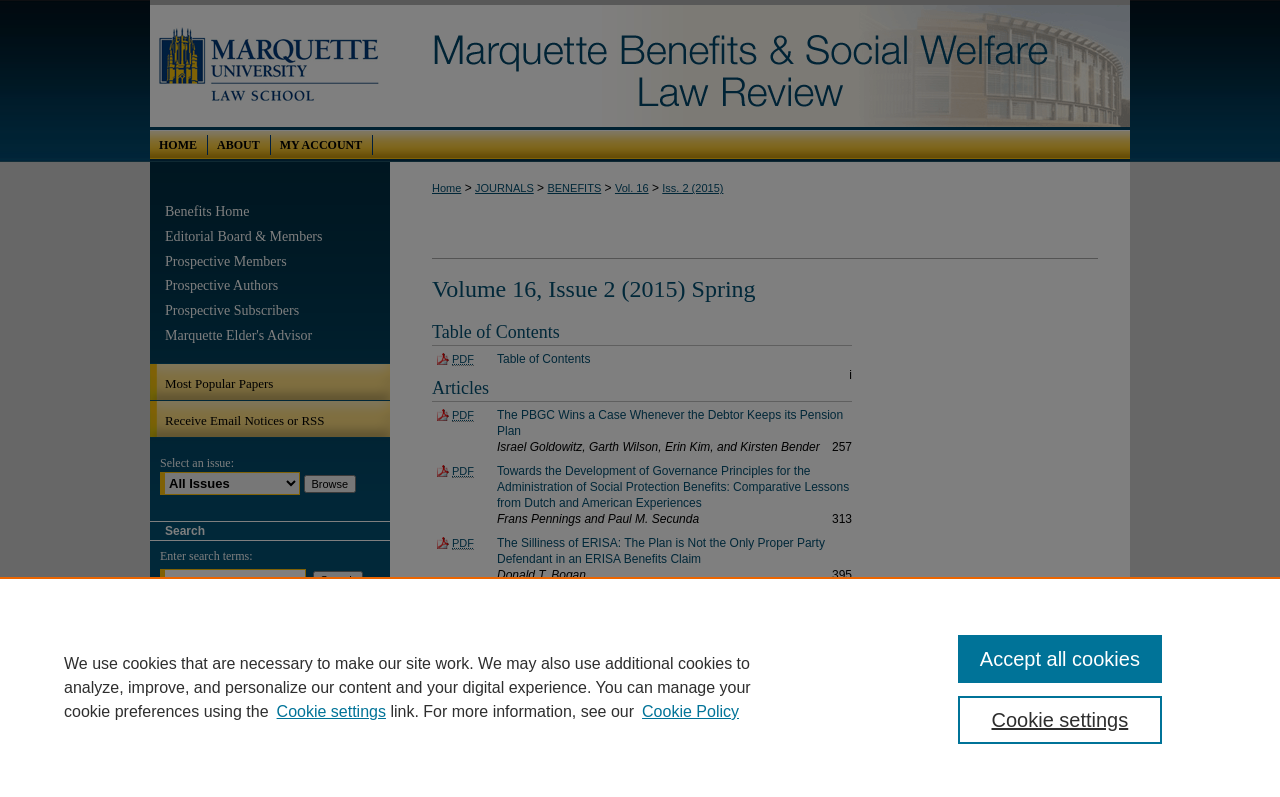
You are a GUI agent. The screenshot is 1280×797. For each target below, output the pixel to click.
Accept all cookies (1060, 659)
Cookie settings (331, 711)
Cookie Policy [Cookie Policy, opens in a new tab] (690, 711)
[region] (640, 687)
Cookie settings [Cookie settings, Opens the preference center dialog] (1060, 720)
